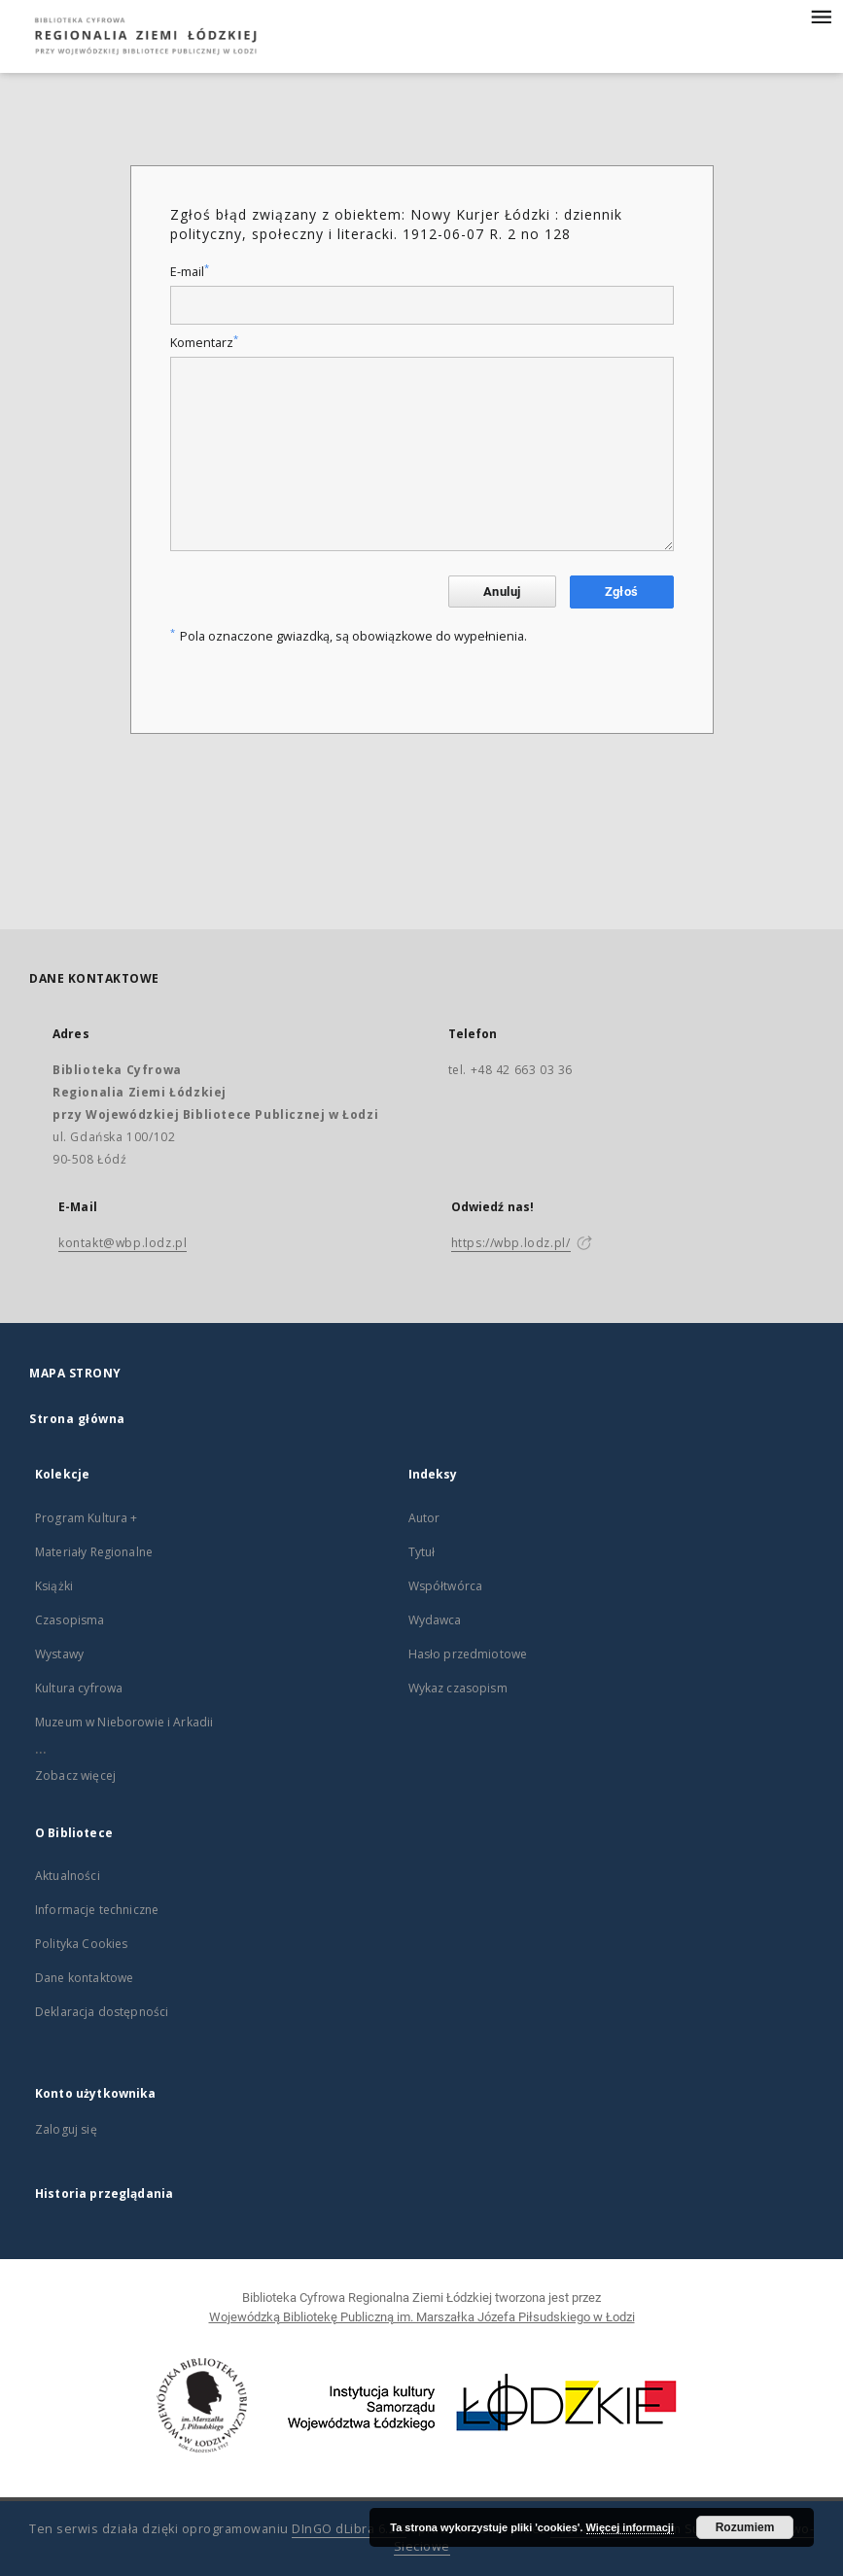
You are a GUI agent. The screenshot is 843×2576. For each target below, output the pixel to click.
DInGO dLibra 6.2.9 (349, 2529)
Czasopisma (70, 1620)
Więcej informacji (630, 2527)
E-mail (189, 271)
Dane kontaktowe (84, 1977)
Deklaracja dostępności (101, 2011)
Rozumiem (745, 2527)
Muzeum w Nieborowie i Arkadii (124, 1722)
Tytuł (422, 1552)
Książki (54, 1586)
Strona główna (77, 1418)
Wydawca (435, 1620)
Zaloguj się (66, 2129)
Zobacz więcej (75, 1775)
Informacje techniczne (96, 1909)
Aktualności (67, 1875)
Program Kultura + (86, 1518)
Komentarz (204, 342)
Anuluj (501, 591)
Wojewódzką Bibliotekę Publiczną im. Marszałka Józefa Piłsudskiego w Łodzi (422, 2317)
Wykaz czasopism (458, 1688)
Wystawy (59, 1654)
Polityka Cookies (81, 1943)
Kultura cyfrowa (79, 1688)
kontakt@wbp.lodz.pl (122, 1243)
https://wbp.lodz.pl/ (511, 1243)
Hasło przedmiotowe (468, 1654)
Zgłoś (622, 591)
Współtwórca (445, 1586)
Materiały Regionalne (94, 1552)
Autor (424, 1518)
